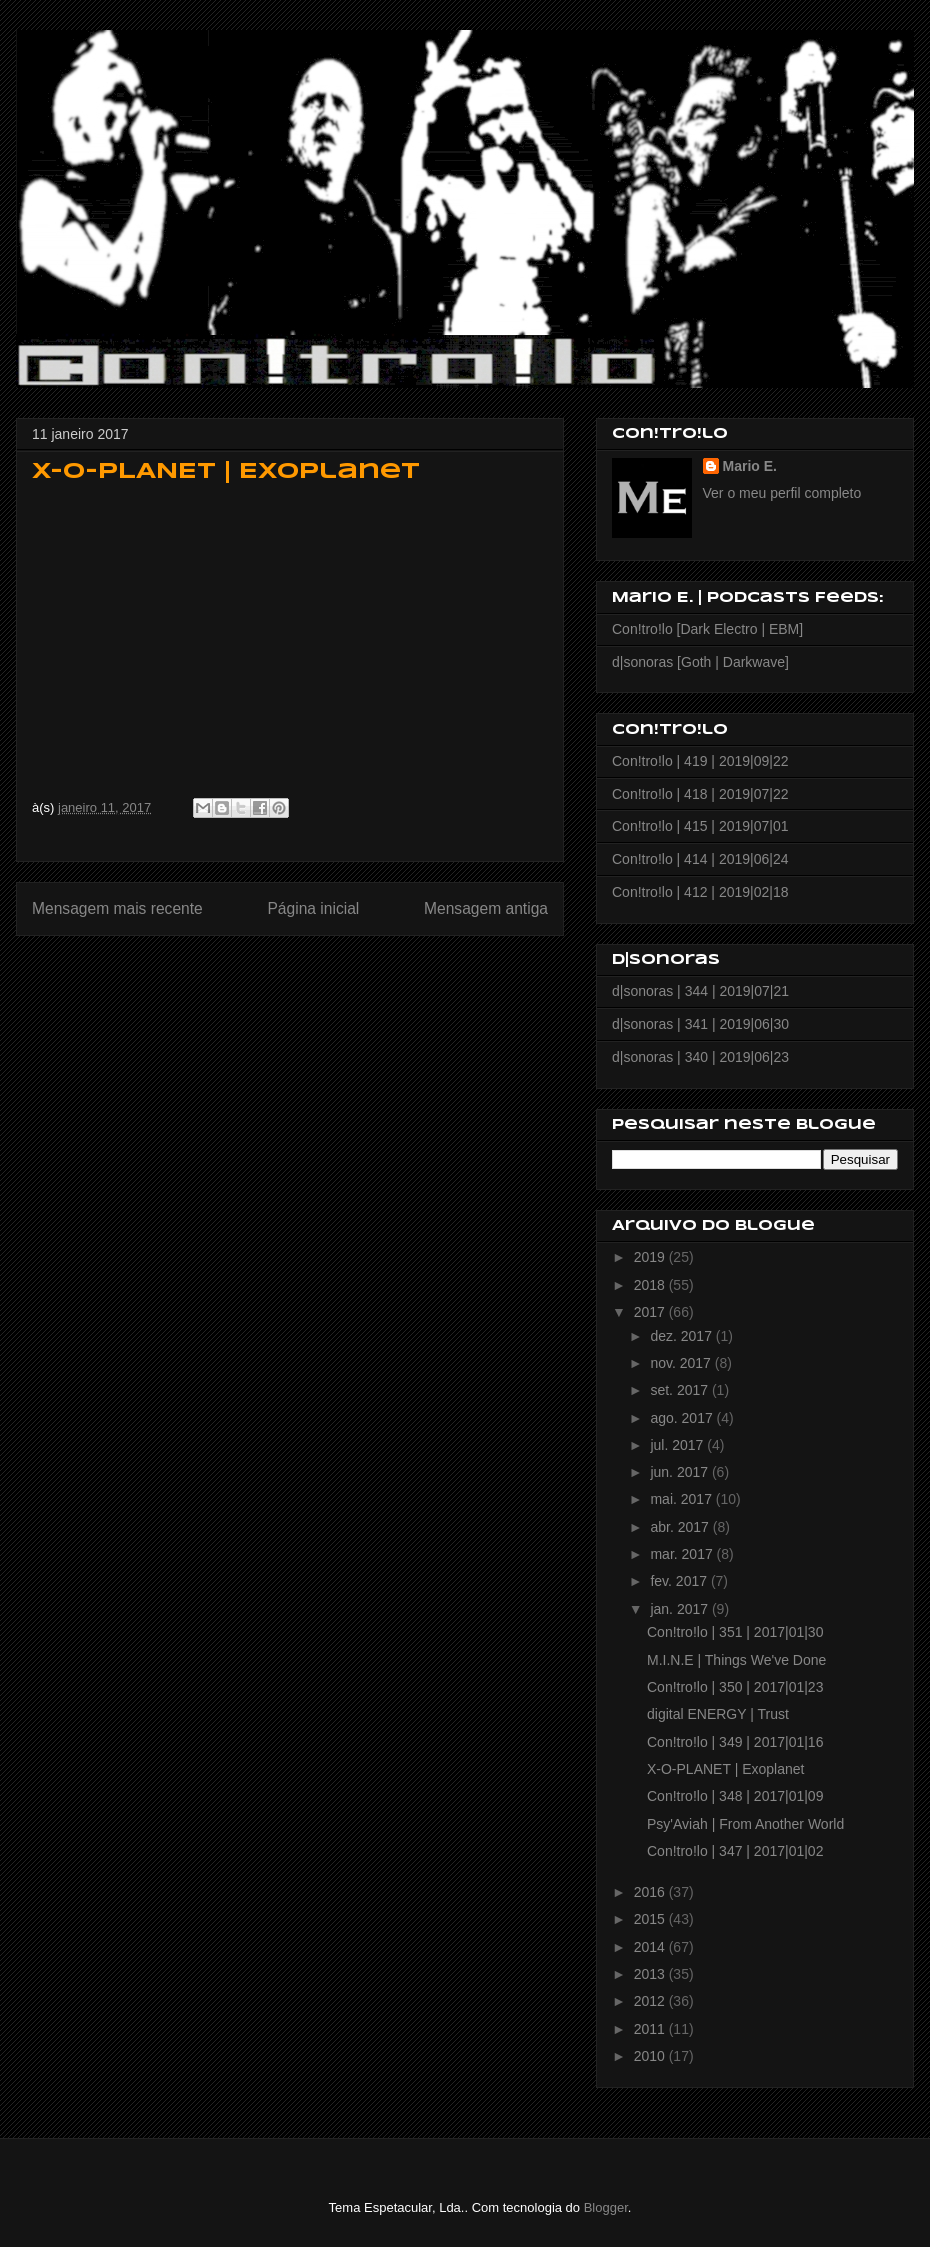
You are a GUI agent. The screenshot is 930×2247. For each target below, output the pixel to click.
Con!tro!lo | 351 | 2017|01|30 (735, 1632)
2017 (651, 1312)
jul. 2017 (678, 1445)
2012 (651, 2001)
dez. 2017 (682, 1336)
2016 (651, 1892)
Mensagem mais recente (117, 908)
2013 (651, 1974)
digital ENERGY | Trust (718, 1714)
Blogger (606, 2207)
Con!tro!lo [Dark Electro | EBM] (707, 629)
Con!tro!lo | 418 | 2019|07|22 (700, 794)
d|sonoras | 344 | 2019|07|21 (700, 991)
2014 (651, 1947)
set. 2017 (681, 1390)
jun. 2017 (681, 1472)
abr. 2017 (681, 1527)
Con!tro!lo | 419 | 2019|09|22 (700, 761)
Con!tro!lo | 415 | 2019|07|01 (700, 826)
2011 (651, 2029)
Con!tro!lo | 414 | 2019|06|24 (700, 859)
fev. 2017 (680, 1581)
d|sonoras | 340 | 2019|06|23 (700, 1057)
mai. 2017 (682, 1499)
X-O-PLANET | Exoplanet (725, 1769)
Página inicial (313, 908)
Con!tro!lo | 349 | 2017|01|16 (735, 1742)
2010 (651, 2056)
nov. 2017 (682, 1363)
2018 (651, 1285)
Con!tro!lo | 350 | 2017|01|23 (735, 1687)
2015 (651, 1919)
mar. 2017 (683, 1554)
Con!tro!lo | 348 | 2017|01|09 (735, 1796)
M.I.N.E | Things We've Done (736, 1660)
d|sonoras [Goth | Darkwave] (700, 662)
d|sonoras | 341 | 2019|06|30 (700, 1024)
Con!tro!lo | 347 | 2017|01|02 (735, 1851)
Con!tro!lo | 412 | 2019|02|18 (700, 892)
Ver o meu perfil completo (782, 493)
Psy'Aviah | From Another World (745, 1824)
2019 (651, 1257)
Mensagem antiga (486, 908)
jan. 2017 (681, 1609)
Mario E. (750, 466)
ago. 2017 (683, 1418)
